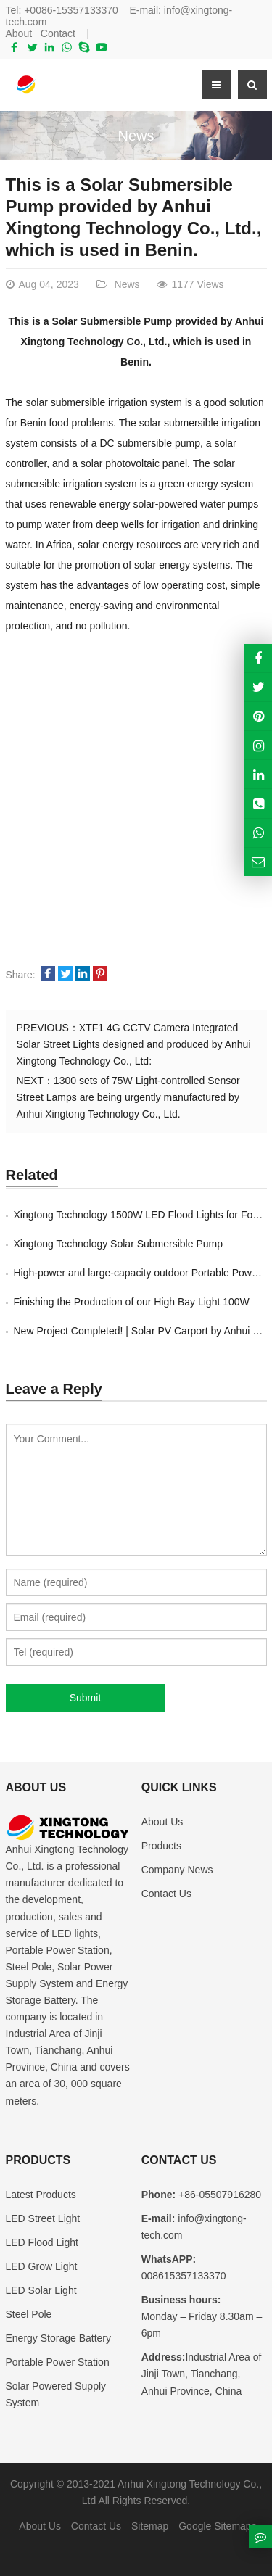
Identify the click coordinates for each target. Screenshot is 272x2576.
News (136, 136)
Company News (177, 1869)
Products (161, 1846)
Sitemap (149, 2526)
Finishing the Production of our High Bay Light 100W (132, 1302)
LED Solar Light (41, 2290)
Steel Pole (29, 2314)
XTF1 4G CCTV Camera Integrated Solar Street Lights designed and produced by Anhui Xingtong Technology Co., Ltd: (134, 1044)
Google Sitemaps (217, 2526)
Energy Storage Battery (59, 2338)
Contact (58, 33)
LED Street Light (43, 2218)
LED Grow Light (42, 2266)
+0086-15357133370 (71, 10)
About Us (162, 1822)
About (19, 33)
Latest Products (41, 2194)
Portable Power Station (58, 2362)
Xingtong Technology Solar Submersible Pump (118, 1244)
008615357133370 (183, 2276)
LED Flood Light (42, 2242)
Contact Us (166, 1893)
